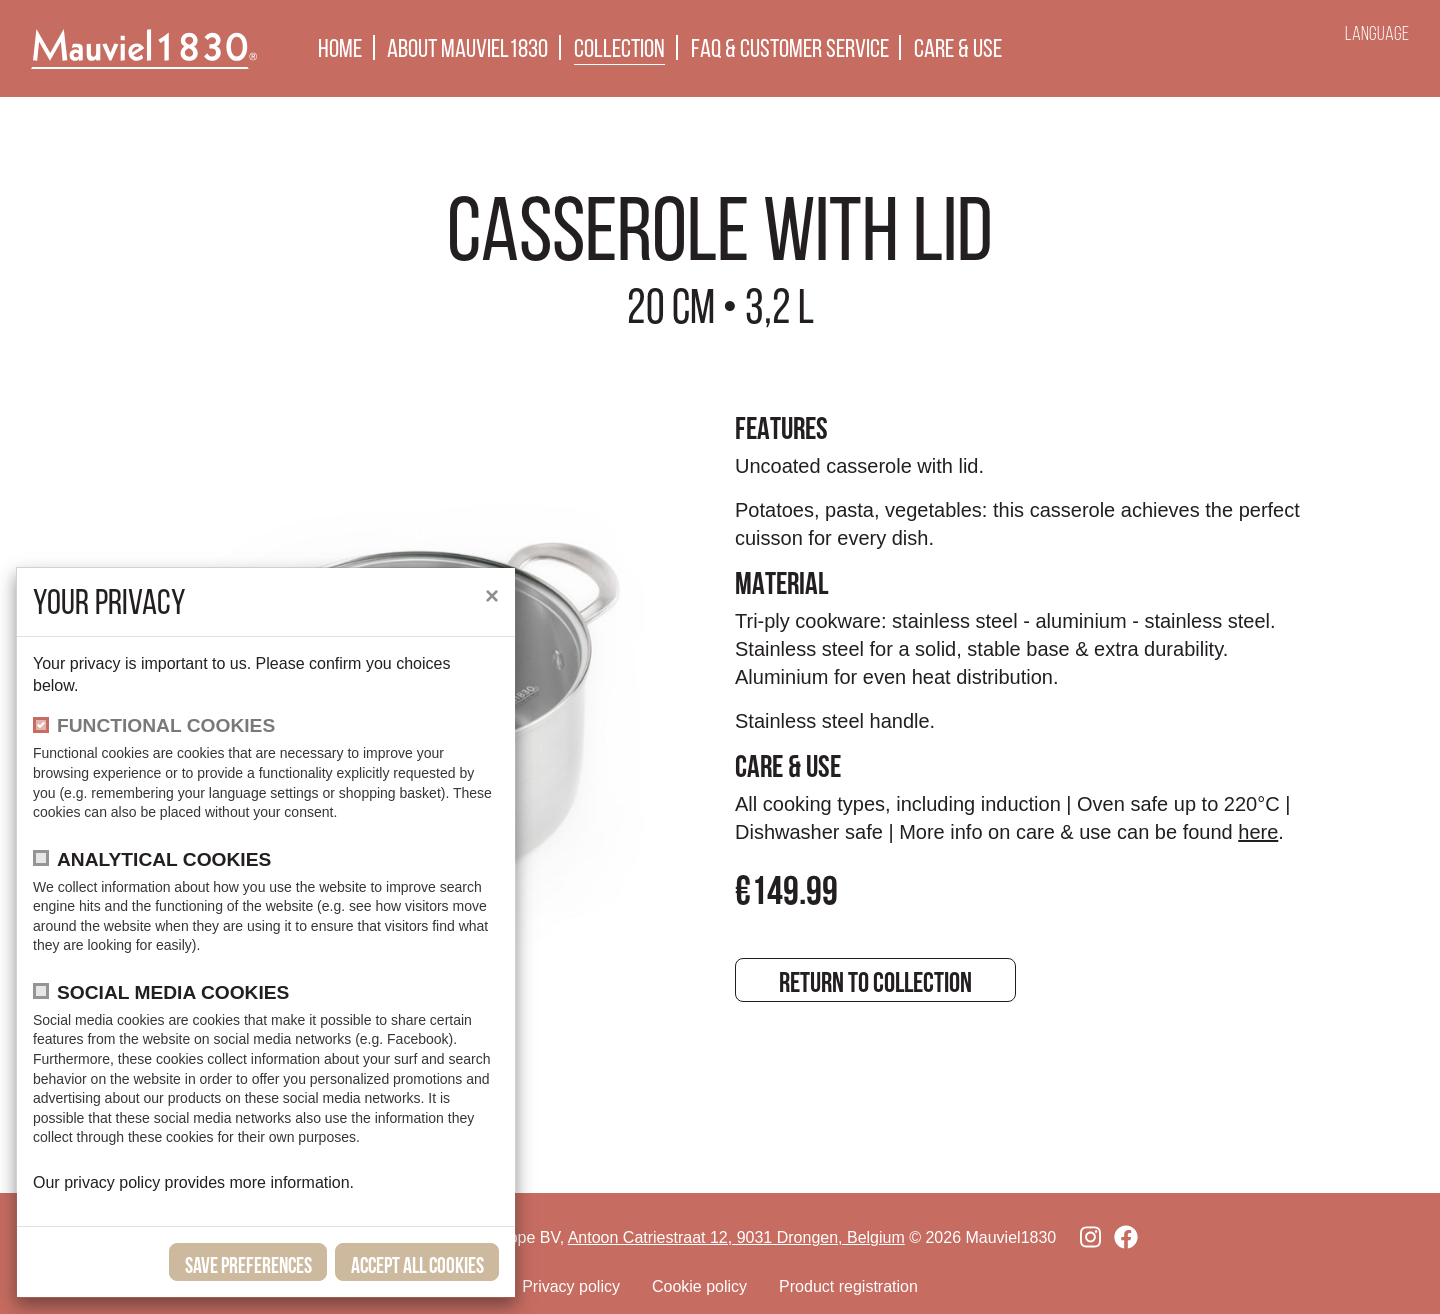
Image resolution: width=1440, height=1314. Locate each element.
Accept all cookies (417, 1265)
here (1258, 832)
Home (340, 48)
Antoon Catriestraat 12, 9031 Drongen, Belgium (736, 1237)
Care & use (958, 48)
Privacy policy (571, 1286)
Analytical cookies (164, 859)
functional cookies (166, 725)
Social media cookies (173, 992)
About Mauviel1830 (467, 48)
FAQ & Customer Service (790, 48)
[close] (492, 596)
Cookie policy (699, 1286)
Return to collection (875, 982)
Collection (619, 48)
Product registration (848, 1286)
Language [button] (1377, 33)
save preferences (248, 1265)
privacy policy (114, 1182)
